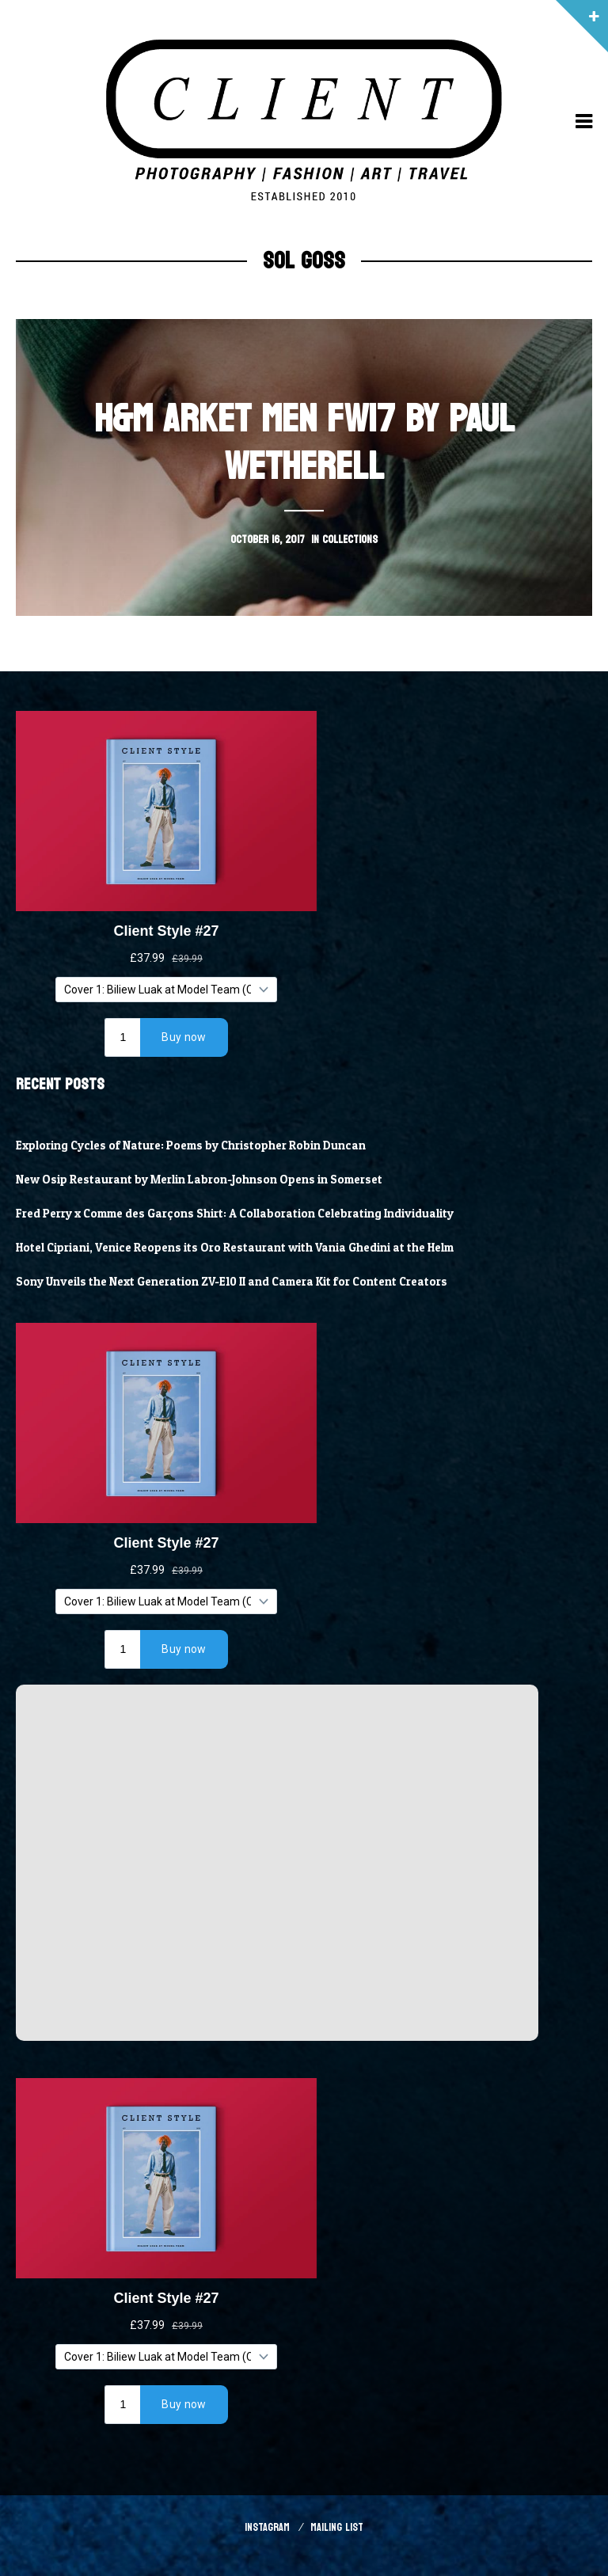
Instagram (267, 2527)
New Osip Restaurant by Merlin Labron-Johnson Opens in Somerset (199, 1179)
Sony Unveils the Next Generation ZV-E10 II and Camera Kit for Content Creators (231, 1282)
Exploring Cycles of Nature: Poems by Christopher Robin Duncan (191, 1145)
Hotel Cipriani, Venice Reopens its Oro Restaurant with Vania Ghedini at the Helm (235, 1248)
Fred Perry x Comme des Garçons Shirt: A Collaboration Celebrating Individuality (235, 1213)
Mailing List (336, 2527)
